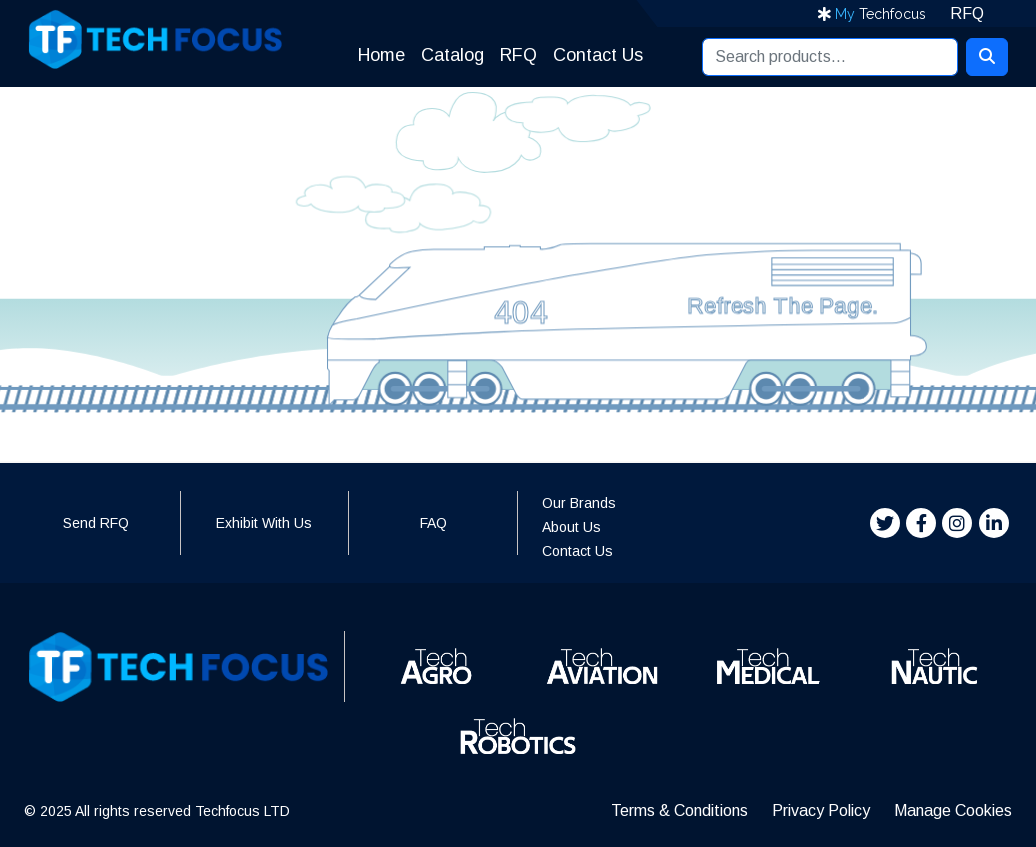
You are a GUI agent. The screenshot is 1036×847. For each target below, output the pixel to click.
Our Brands (579, 503)
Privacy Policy (821, 810)
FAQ (433, 523)
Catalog (444, 55)
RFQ (967, 13)
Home (373, 55)
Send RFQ (96, 523)
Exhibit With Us (264, 523)
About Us (571, 527)
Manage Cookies (953, 810)
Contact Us (598, 55)
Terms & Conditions (679, 810)
